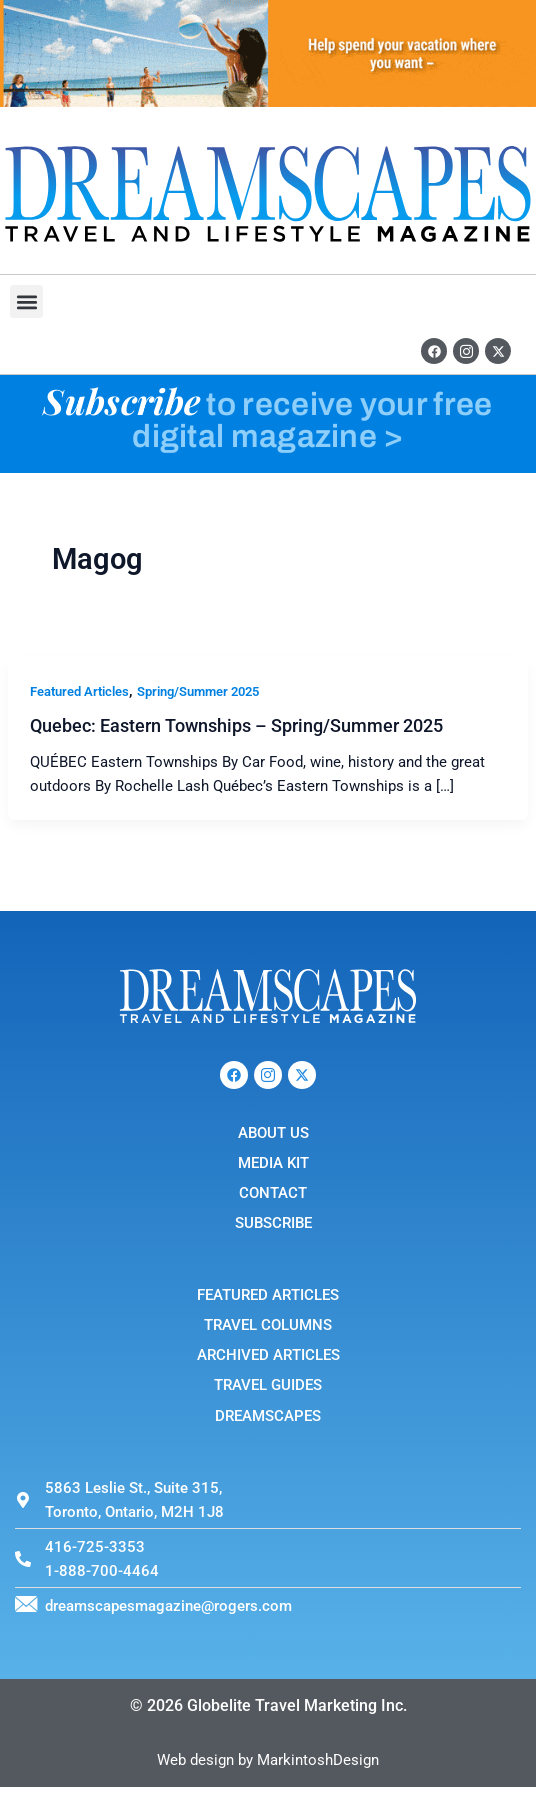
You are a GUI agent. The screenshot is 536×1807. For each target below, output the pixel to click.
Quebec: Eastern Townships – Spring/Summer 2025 (236, 725)
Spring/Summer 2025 (198, 691)
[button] (26, 301)
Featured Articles (79, 691)
